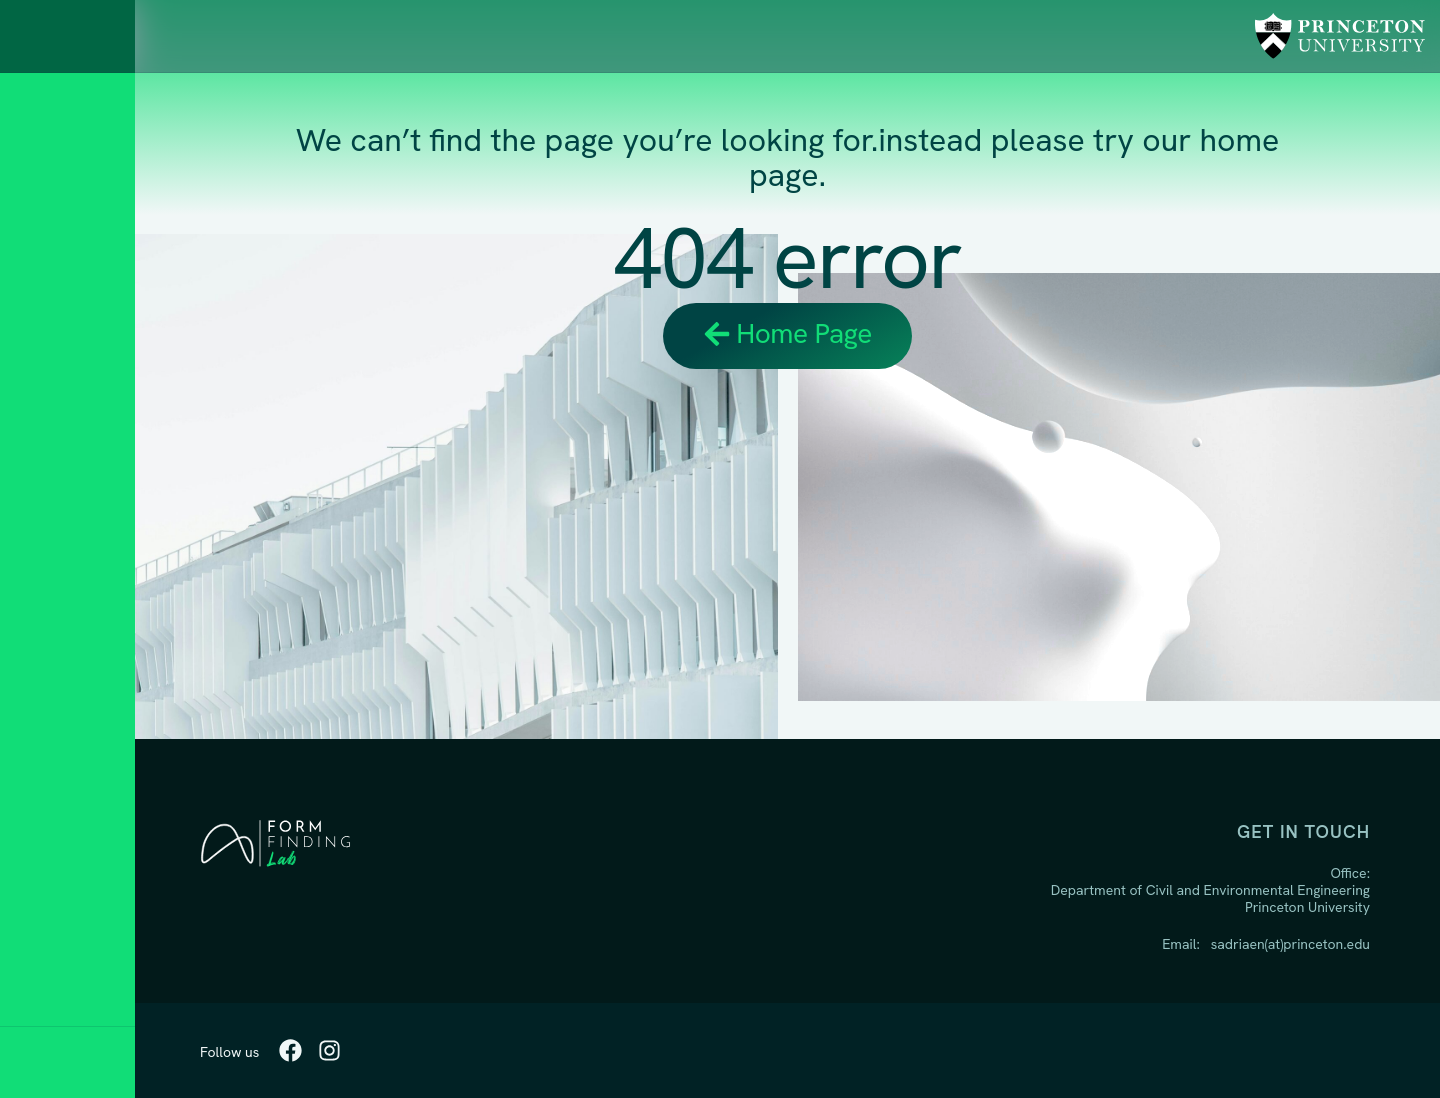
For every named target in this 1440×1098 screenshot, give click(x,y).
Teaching (66, 494)
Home (49, 384)
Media (50, 714)
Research (69, 439)
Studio (55, 604)
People (57, 549)
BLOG (47, 659)
